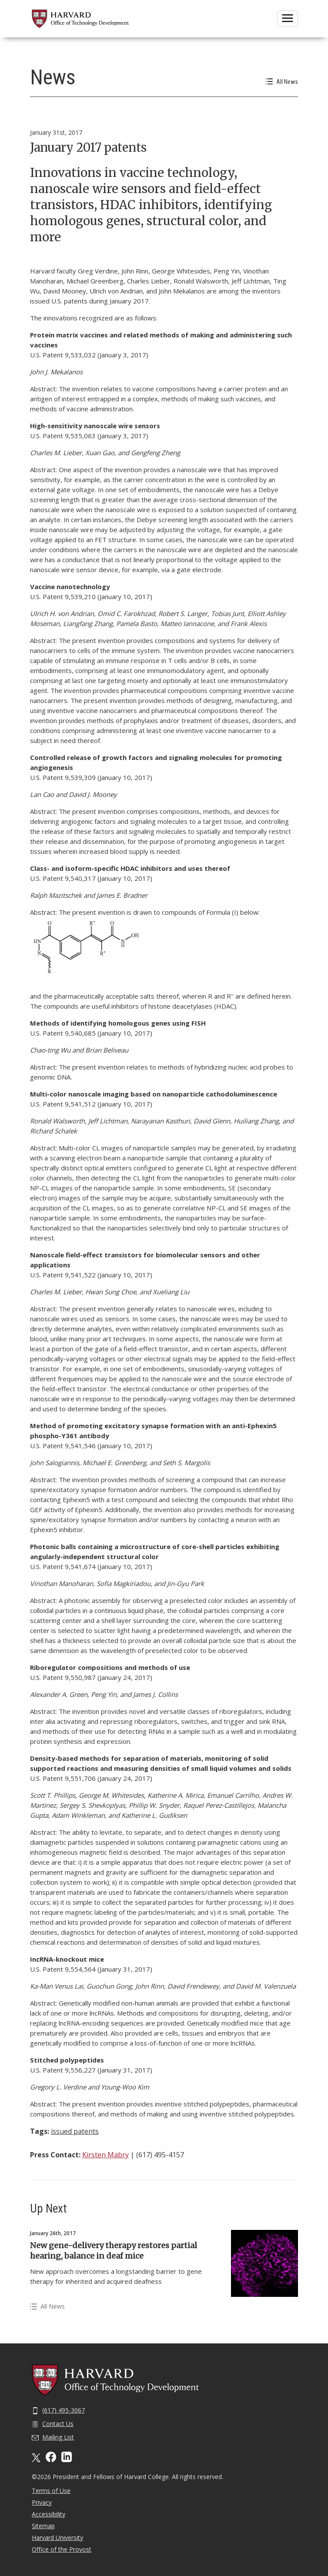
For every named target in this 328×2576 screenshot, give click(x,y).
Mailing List (53, 2437)
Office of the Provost (61, 2549)
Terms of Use (51, 2490)
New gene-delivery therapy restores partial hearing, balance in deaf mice (113, 2250)
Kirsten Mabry (105, 2154)
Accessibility (48, 2514)
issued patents (75, 2131)
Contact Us (53, 2423)
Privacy (42, 2502)
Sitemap (43, 2526)
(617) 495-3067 (58, 2410)
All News (282, 81)
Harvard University (57, 2537)
